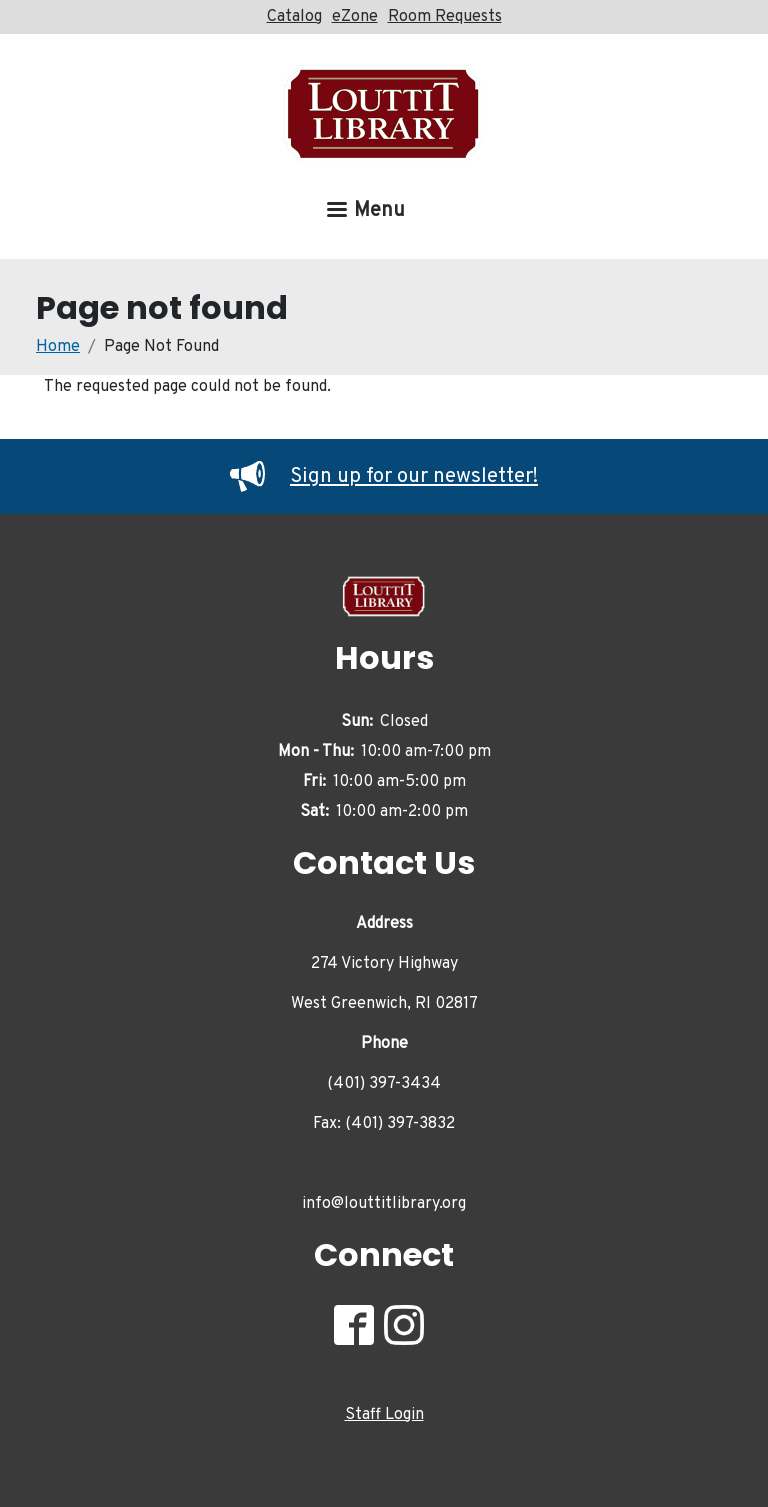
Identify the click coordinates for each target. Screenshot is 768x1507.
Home (58, 347)
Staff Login (384, 1415)
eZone (355, 17)
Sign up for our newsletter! (384, 477)
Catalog (294, 17)
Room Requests (445, 17)
